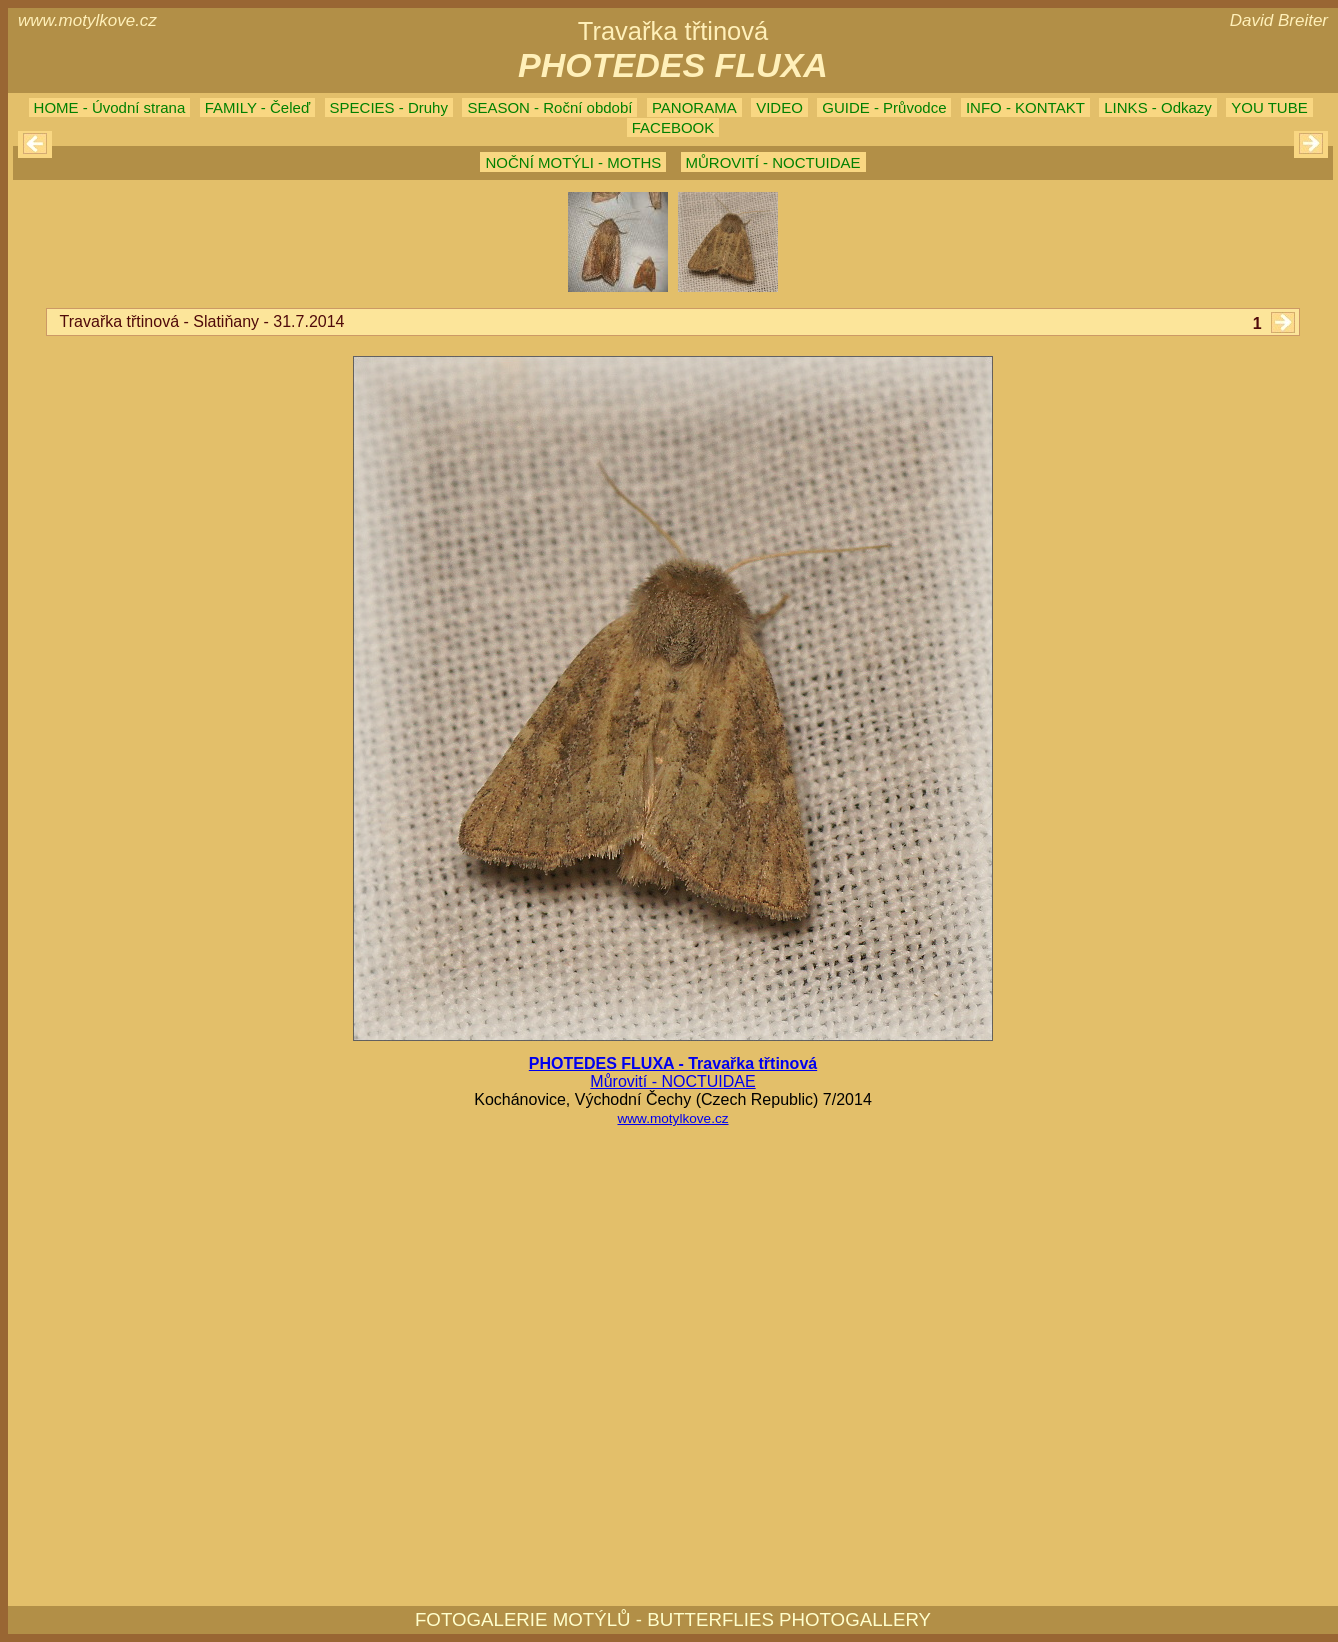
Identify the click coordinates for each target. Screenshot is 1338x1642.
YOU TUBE (1269, 107)
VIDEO (779, 107)
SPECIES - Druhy (389, 107)
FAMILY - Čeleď (257, 107)
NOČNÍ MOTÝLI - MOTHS (573, 162)
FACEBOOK (673, 127)
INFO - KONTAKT (1025, 107)
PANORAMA (694, 107)
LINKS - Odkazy (1158, 107)
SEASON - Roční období (549, 107)
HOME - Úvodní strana (110, 107)
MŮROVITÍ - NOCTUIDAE (773, 162)
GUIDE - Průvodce (884, 107)
